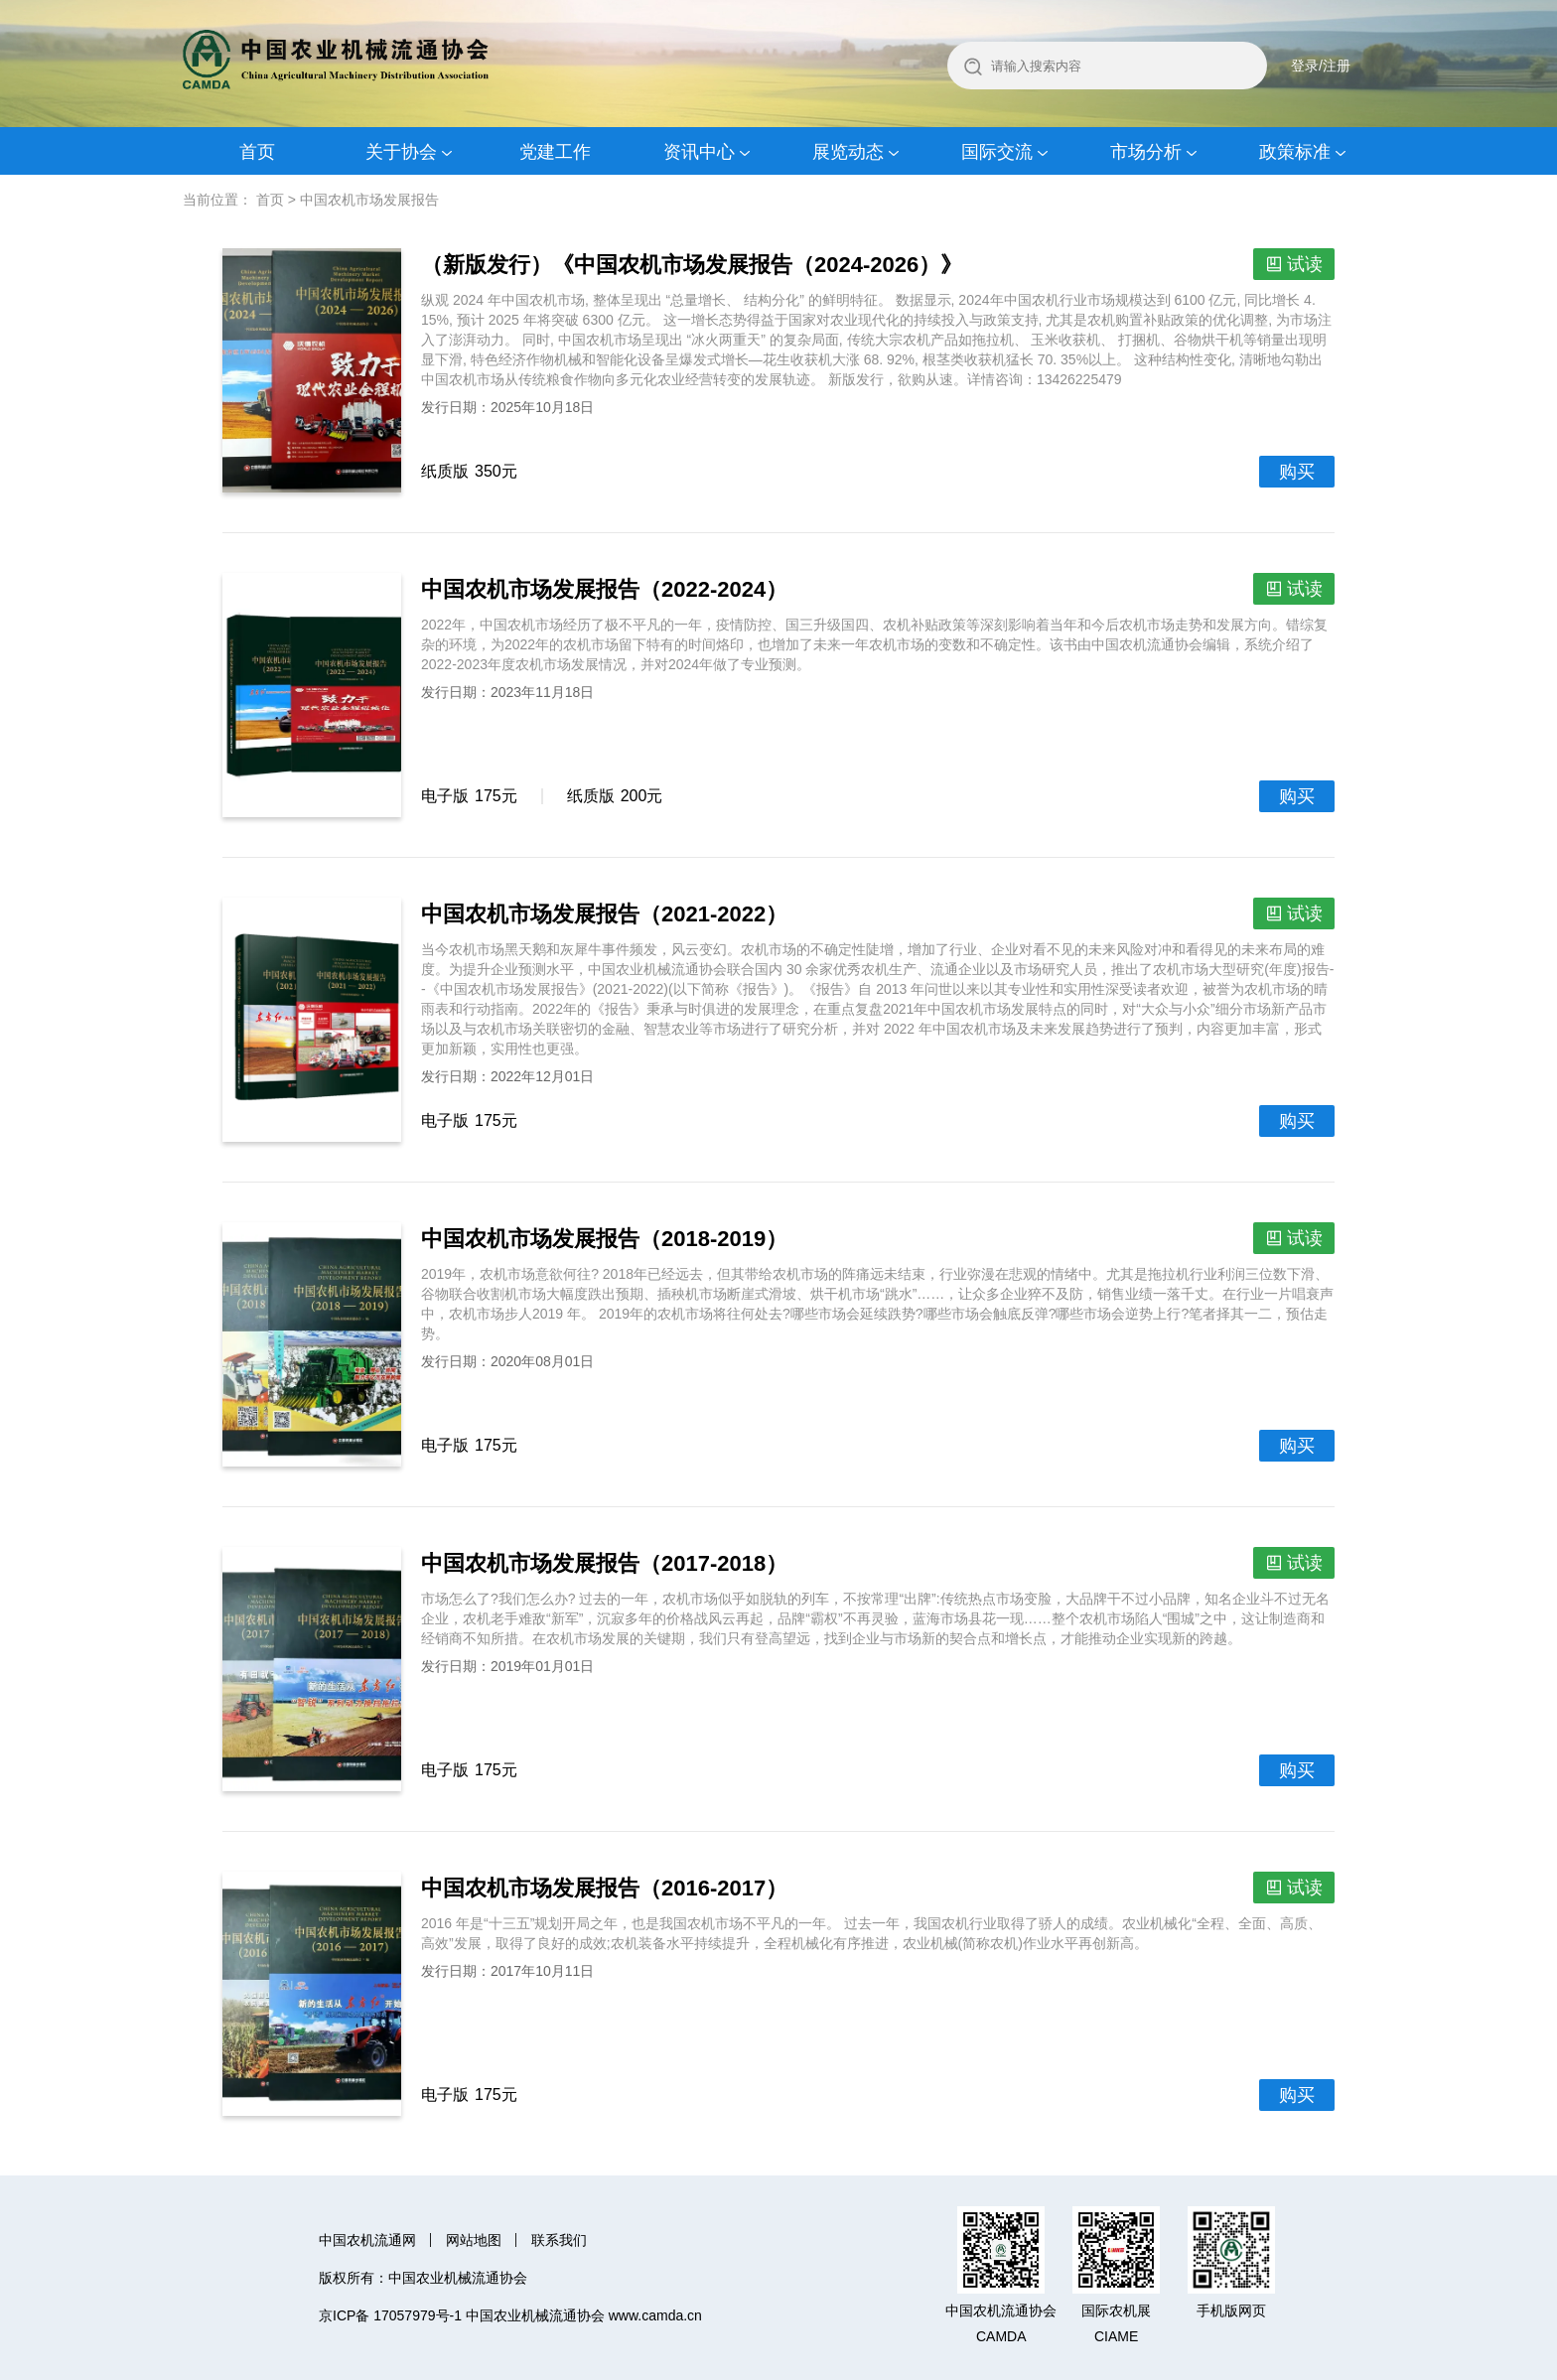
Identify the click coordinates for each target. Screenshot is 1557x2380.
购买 (1297, 472)
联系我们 (559, 2240)
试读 (1305, 264)
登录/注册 (1320, 65)
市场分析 (1146, 152)
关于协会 (401, 152)
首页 (257, 152)
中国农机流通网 (367, 2240)
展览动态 (848, 152)
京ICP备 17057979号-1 (390, 2315)
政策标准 (1295, 152)
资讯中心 (699, 152)
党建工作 (555, 152)
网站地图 (473, 2240)
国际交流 (997, 152)
